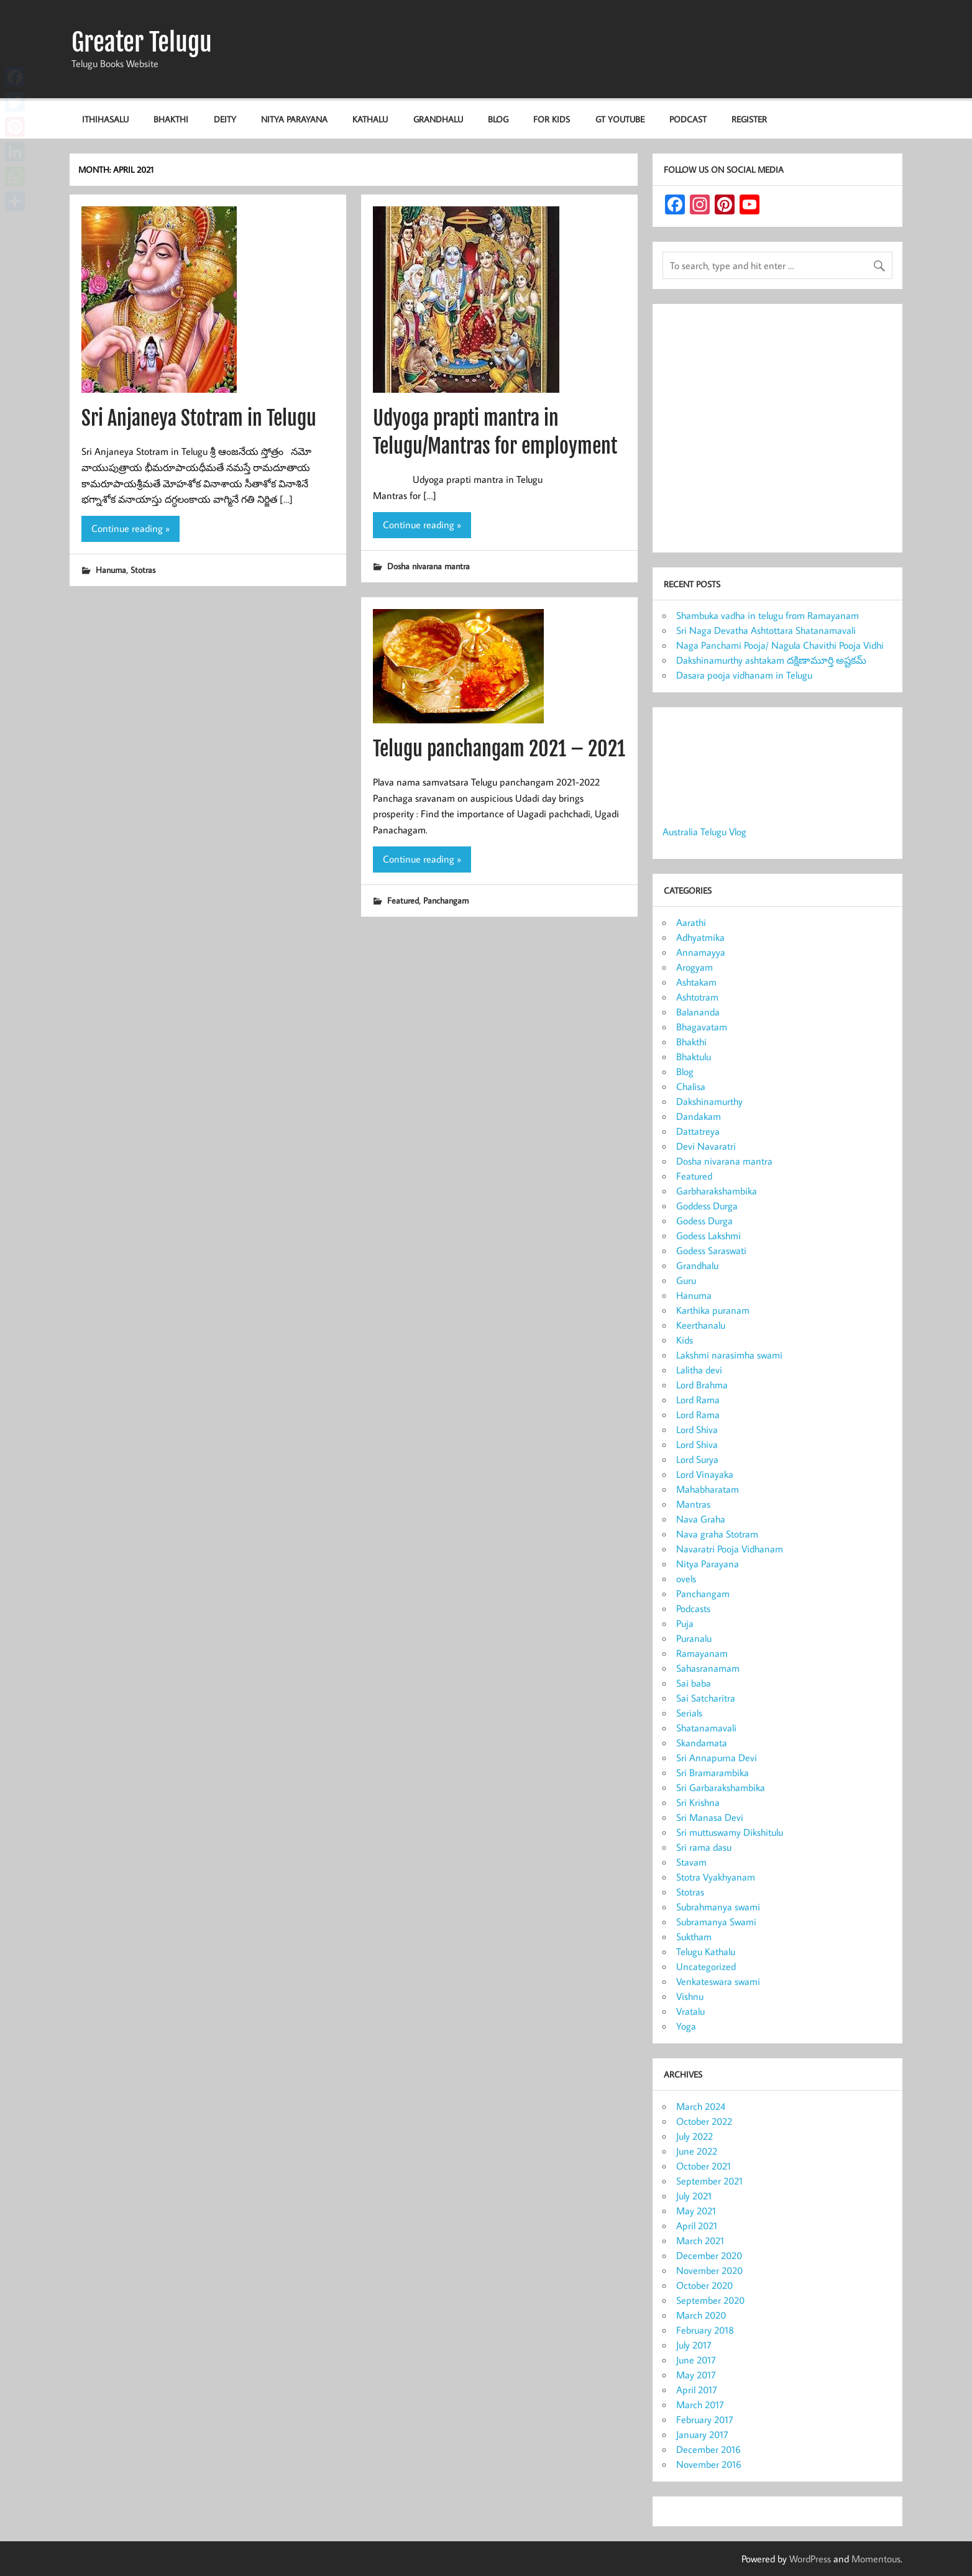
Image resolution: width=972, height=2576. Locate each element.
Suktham (694, 1936)
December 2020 (709, 2255)
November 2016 (708, 2464)
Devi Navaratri (706, 1146)
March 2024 (700, 2106)
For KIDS (551, 119)
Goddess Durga (707, 1205)
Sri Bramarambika (712, 1772)
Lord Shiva (697, 1429)
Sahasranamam (708, 1668)
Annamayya (700, 952)
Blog (498, 119)
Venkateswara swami (718, 1981)
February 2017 (704, 2419)
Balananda (698, 1012)
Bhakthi (171, 119)
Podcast (688, 119)
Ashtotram (697, 997)
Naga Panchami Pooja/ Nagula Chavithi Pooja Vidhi (780, 645)
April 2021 (696, 2225)
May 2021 (696, 2210)
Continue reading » (130, 528)
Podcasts (693, 1608)
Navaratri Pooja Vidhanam (729, 1548)
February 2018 (705, 2330)
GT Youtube (619, 119)
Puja (685, 1623)
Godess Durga (704, 1220)
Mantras (693, 1504)
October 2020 (704, 2285)
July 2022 (694, 2136)
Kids (684, 1340)
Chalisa (690, 1086)
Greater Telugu (141, 42)
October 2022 (704, 2121)
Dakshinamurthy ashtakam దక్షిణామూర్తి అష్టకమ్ (771, 660)
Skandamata (701, 1742)
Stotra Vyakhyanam (715, 1877)
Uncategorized (706, 1966)
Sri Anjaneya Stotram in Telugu (198, 418)
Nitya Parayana (294, 119)
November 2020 (709, 2270)
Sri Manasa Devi (709, 1817)
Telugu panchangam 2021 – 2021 (499, 748)
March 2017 (700, 2404)
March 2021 (700, 2240)
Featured (403, 900)
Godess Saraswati (711, 1250)
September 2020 (710, 2300)
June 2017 (696, 2360)
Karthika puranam (713, 1310)
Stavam (691, 1862)
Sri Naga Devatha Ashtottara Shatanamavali (766, 630)
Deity (225, 119)
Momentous (876, 2558)
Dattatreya (698, 1131)
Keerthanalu (700, 1325)
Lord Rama (698, 1399)
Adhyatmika (700, 937)
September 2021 (709, 2181)
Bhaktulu (693, 1056)
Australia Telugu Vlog (704, 831)
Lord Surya (697, 1459)
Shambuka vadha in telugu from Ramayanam (767, 615)
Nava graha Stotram (717, 1534)
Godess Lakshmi (708, 1235)
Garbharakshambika (716, 1191)
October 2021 (703, 2166)
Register (749, 119)
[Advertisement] (777, 431)
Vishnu (690, 1996)
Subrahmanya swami (718, 1906)
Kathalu (370, 119)
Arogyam (694, 967)
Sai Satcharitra (705, 1698)
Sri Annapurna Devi (716, 1757)
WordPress (810, 2558)
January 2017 (702, 2434)
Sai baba (693, 1683)
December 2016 (708, 2449)
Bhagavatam (701, 1026)
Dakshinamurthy (709, 1101)
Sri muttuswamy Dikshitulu (729, 1832)
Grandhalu (438, 119)
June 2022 (696, 2151)
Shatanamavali (706, 1727)
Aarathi (691, 922)
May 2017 (696, 2374)
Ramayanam (702, 1653)
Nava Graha (700, 1519)
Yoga (686, 2026)
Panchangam (446, 900)
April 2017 (696, 2389)
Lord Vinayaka (704, 1474)
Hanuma (111, 569)
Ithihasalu (105, 119)
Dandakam (698, 1116)
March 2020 (701, 2315)
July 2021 (694, 2195)
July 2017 (694, 2345)
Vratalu (690, 2011)
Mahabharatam (707, 1489)
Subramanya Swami (716, 1921)
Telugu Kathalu (705, 1951)
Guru (686, 1280)
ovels (686, 1578)
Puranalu (694, 1638)
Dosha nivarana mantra (428, 566)
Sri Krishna (698, 1802)
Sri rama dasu (703, 1847)
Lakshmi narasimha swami (729, 1355)
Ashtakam (696, 982)
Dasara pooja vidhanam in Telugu (744, 675)
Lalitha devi (699, 1370)
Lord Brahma (702, 1384)
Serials (689, 1713)
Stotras (143, 569)
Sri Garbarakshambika (720, 1787)
